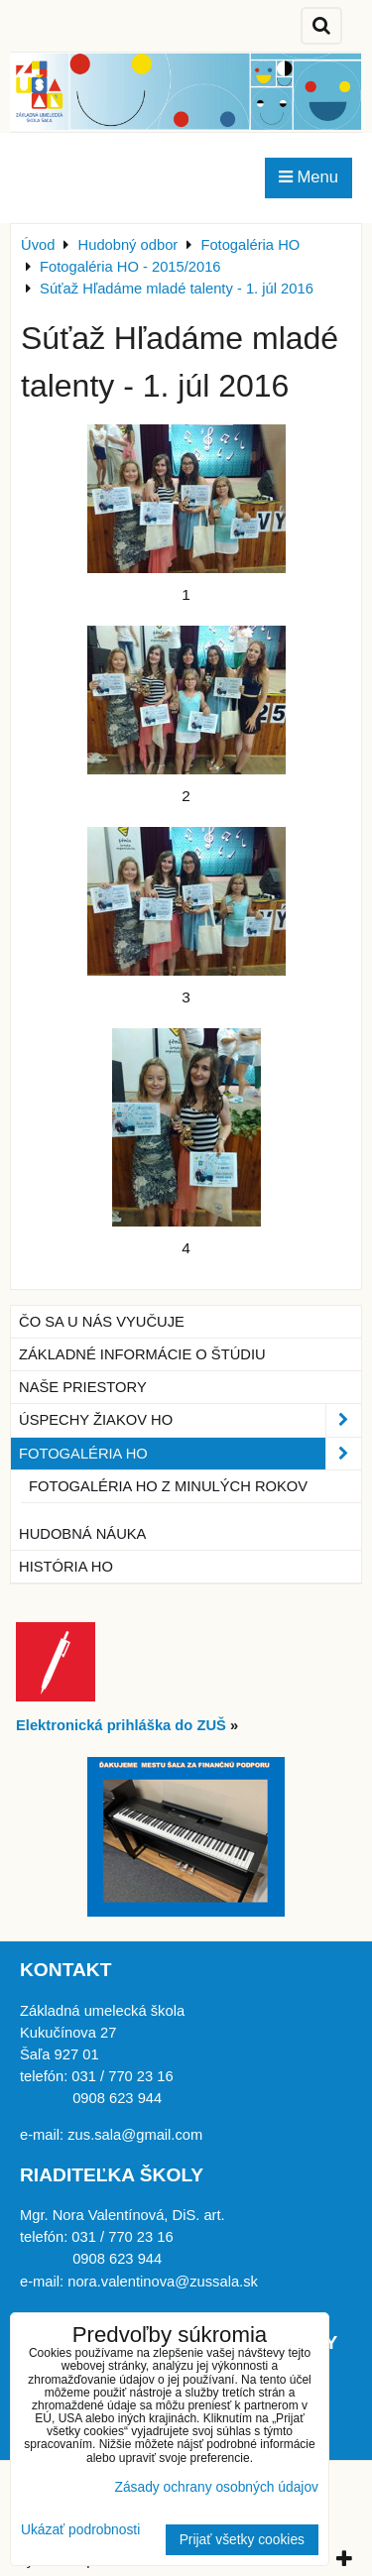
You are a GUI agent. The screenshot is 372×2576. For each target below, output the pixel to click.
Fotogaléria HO (190, 1453)
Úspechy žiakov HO (190, 1420)
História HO (66, 1567)
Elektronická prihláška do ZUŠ (121, 1725)
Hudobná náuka (82, 1534)
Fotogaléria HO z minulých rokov (168, 1486)
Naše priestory (83, 1387)
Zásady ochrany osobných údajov (216, 2487)
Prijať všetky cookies (242, 2539)
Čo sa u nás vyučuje (102, 1322)
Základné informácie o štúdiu (142, 1354)
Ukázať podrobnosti (80, 2529)
